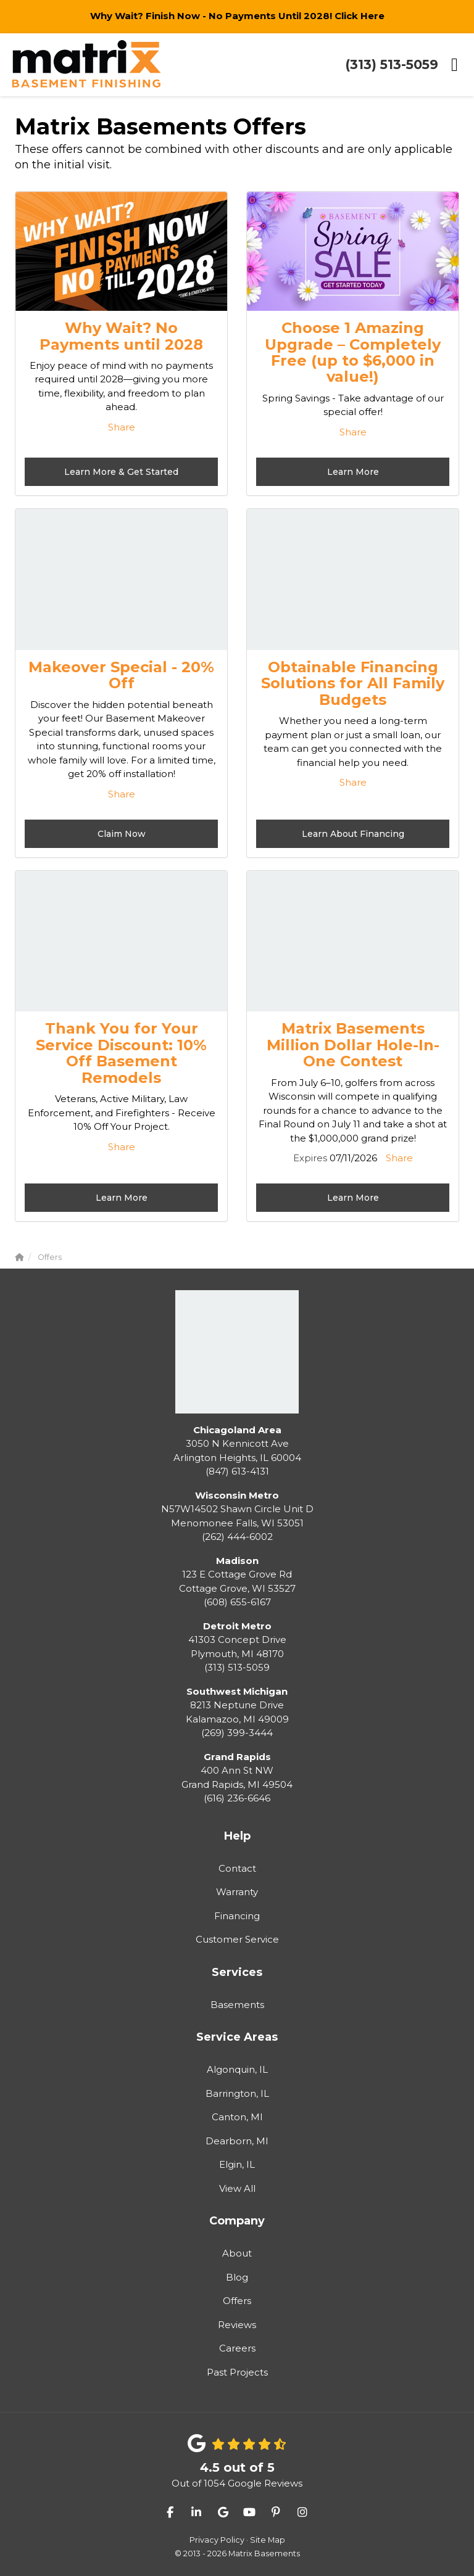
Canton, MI (237, 2117)
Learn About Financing (353, 833)
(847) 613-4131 (237, 1450)
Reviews (237, 2325)
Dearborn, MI (237, 2141)
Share (121, 427)
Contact (237, 1868)
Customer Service (237, 1939)
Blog (237, 2277)
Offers (237, 2300)
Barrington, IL (237, 2093)
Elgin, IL (237, 2164)
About (237, 2253)
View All (237, 2188)
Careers (237, 2348)
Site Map (267, 2540)
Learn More (353, 471)
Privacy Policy (216, 2540)
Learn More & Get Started (121, 471)
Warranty (237, 1892)
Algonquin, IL (237, 2069)
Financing (237, 1916)
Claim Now (122, 833)
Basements (237, 2004)
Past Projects (237, 2372)
